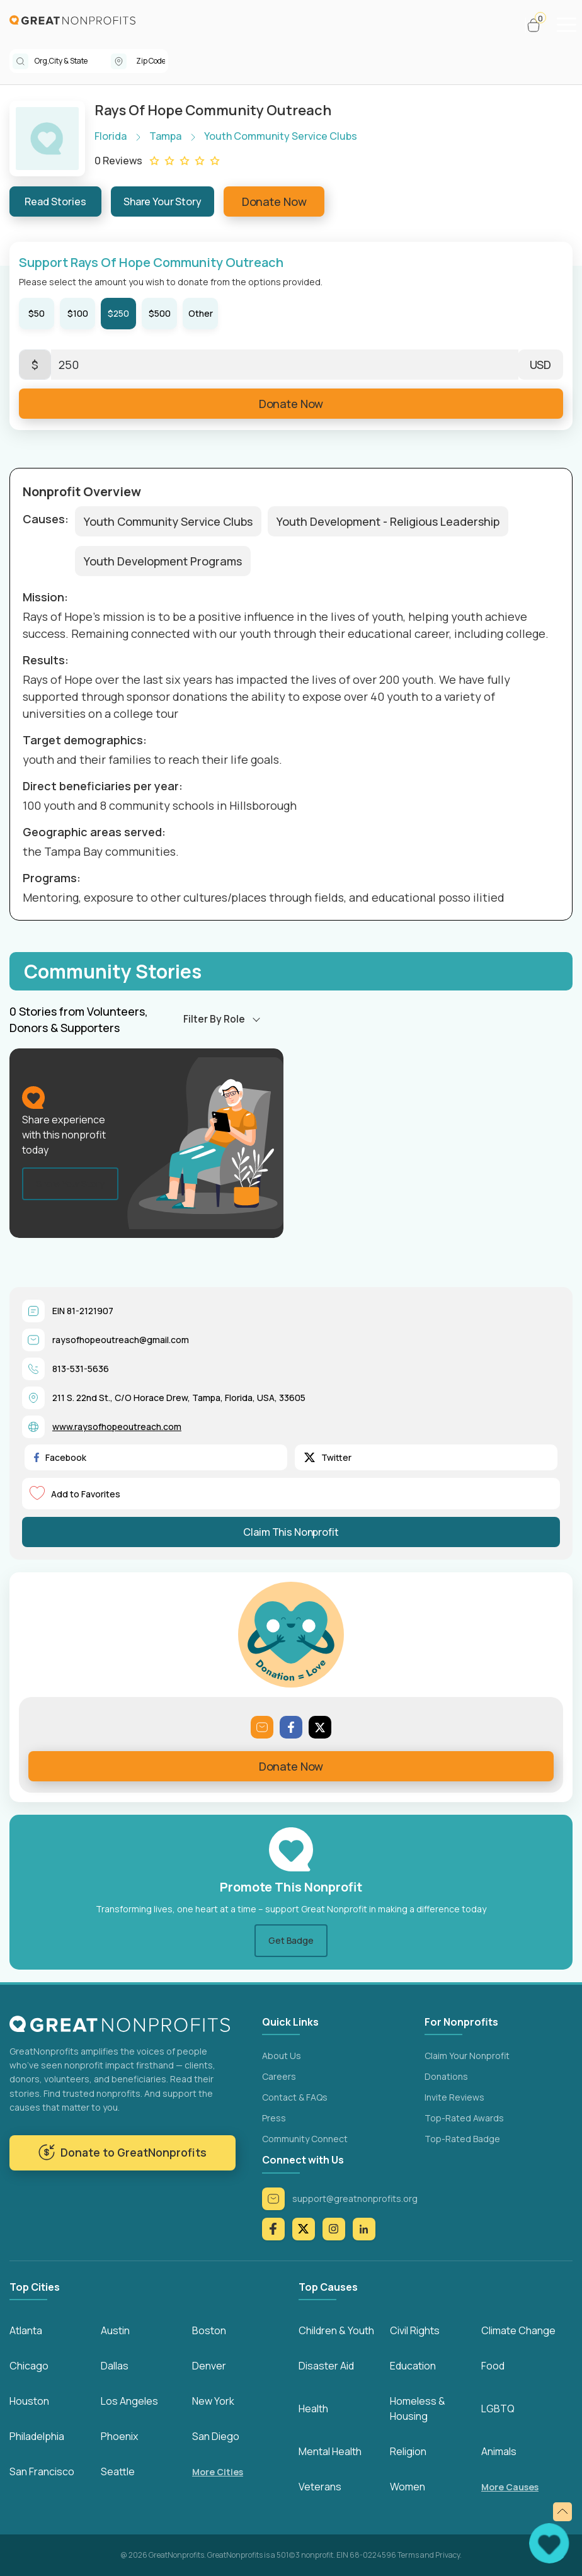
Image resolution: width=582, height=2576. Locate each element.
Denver (209, 2366)
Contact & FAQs (295, 2097)
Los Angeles (129, 2401)
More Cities (217, 2472)
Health (313, 2408)
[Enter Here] (284, 364)
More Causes (510, 2487)
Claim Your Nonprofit (467, 2056)
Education (413, 2366)
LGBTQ (498, 2408)
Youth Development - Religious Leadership (388, 521)
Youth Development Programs (163, 561)
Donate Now (274, 201)
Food (493, 2366)
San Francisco (41, 2471)
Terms (408, 2555)
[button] (538, 25)
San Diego (215, 2436)
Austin (115, 2330)
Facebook (60, 1457)
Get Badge (291, 1940)
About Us (281, 2056)
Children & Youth (336, 2330)
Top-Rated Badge (462, 2139)
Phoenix (119, 2436)
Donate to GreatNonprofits (122, 2153)
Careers (279, 2076)
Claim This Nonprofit (290, 1532)
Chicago (28, 2366)
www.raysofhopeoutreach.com (116, 1427)
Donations (446, 2076)
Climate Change (518, 2330)
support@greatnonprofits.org (340, 2198)
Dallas (114, 2366)
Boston (209, 2330)
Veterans (320, 2487)
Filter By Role (214, 1019)
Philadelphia (36, 2436)
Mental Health (330, 2451)
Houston (29, 2401)
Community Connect (305, 2139)
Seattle (118, 2471)
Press (274, 2118)
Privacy (447, 2555)
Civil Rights (415, 2330)
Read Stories (55, 201)
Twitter (327, 1457)
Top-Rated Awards (464, 2118)
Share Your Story (162, 201)
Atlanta (25, 2330)
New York (213, 2401)
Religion (408, 2451)
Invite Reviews (454, 2097)
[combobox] (73, 61)
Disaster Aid (326, 2366)
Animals (498, 2451)
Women (407, 2487)
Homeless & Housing (417, 2408)
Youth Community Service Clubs (168, 521)
